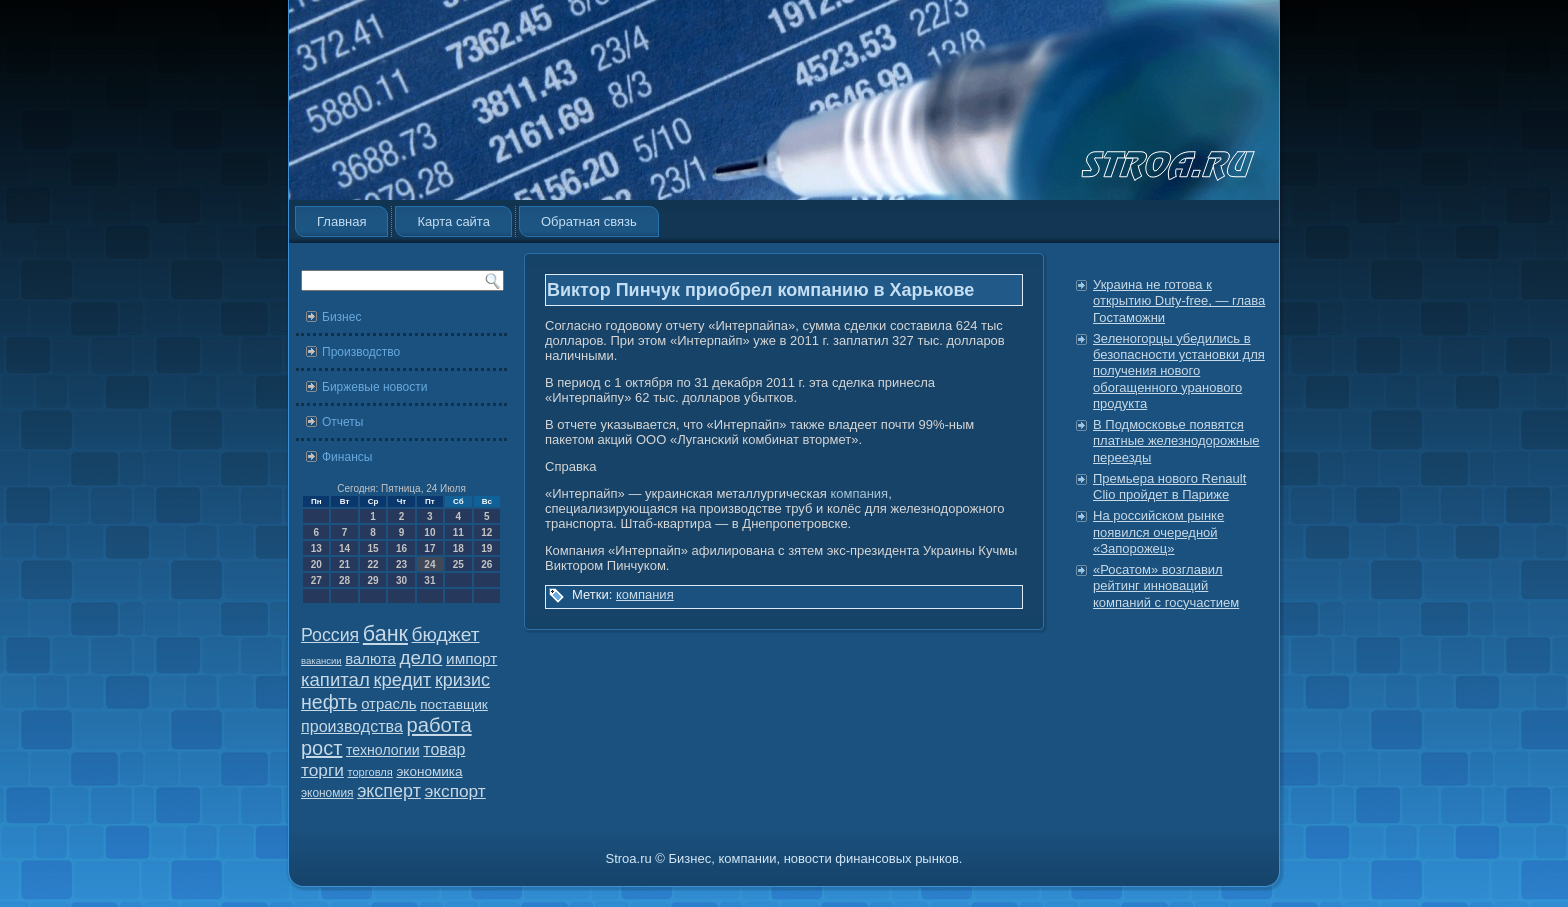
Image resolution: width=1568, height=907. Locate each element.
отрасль (388, 703)
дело (421, 657)
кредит (402, 679)
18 (458, 548)
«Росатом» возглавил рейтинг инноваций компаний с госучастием (1166, 586)
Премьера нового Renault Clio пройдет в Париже (1169, 486)
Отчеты (342, 422)
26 (486, 564)
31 (429, 580)
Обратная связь (589, 221)
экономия (327, 793)
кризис (462, 680)
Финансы (347, 457)
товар (444, 749)
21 (344, 564)
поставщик (454, 704)
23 (401, 564)
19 (486, 548)
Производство (361, 352)
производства (352, 726)
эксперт (389, 791)
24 (429, 564)
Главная (341, 221)
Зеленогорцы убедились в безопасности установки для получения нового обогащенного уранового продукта (1179, 371)
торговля (369, 772)
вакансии (321, 660)
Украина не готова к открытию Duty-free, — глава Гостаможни (1179, 301)
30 (401, 580)
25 (458, 564)
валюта (370, 658)
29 (372, 580)
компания (859, 493)
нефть (329, 702)
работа (439, 725)
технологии (383, 750)
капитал (335, 679)
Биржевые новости (374, 387)
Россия (330, 635)
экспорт (455, 791)
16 (401, 548)
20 (316, 564)
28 (344, 580)
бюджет (446, 634)
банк (385, 634)
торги (322, 770)
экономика (429, 771)
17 (429, 548)
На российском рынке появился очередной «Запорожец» (1158, 532)
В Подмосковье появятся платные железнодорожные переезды (1176, 441)
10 (429, 532)
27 (316, 580)
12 (486, 532)
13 (316, 548)
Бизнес (341, 317)
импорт (471, 658)
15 (372, 548)
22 (372, 564)
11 (458, 532)
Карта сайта (453, 221)
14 (344, 548)
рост (321, 748)
